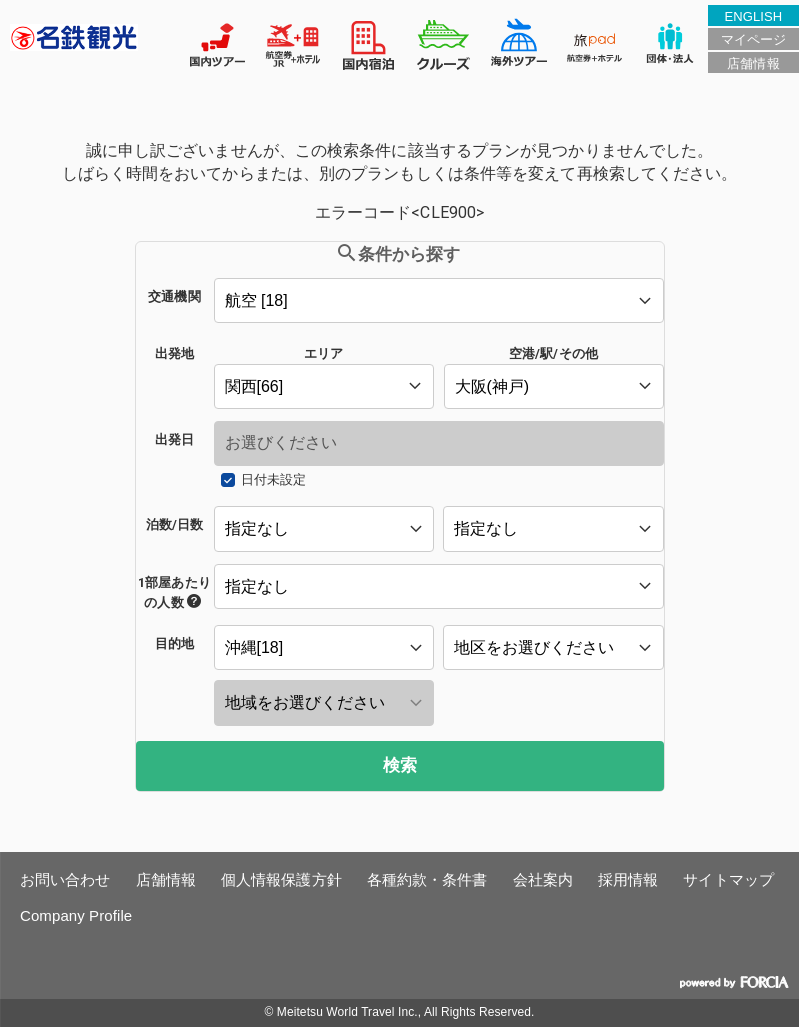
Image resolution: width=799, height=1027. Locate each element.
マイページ (753, 39)
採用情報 (628, 879)
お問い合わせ (65, 879)
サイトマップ (728, 879)
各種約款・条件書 (427, 879)
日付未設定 (273, 479)
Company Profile (76, 915)
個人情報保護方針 (281, 879)
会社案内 (543, 879)
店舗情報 (753, 63)
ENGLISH (754, 16)
